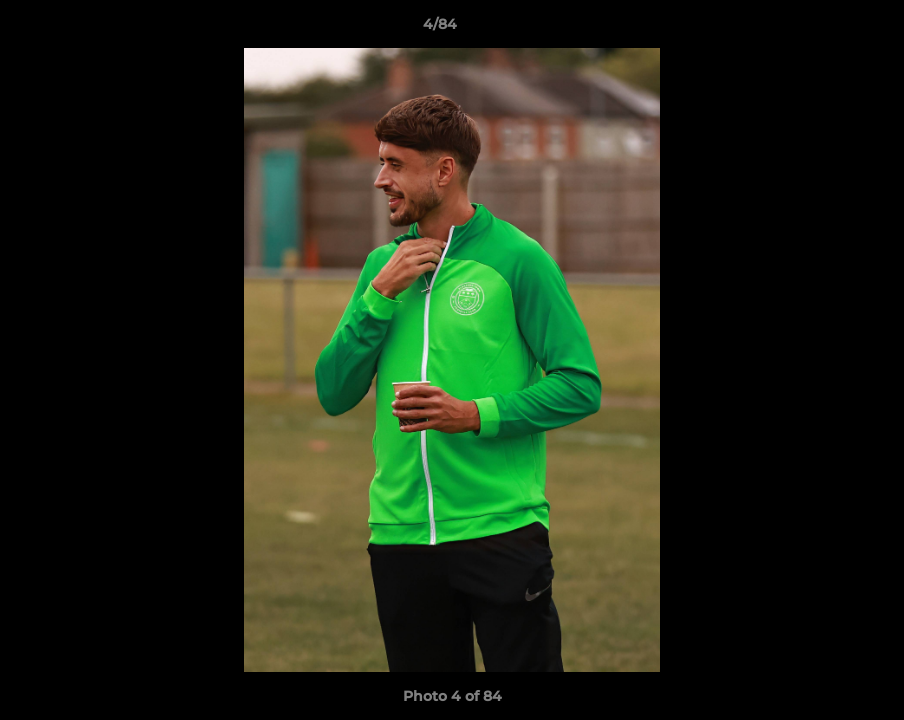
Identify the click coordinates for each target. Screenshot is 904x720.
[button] (820, 29)
